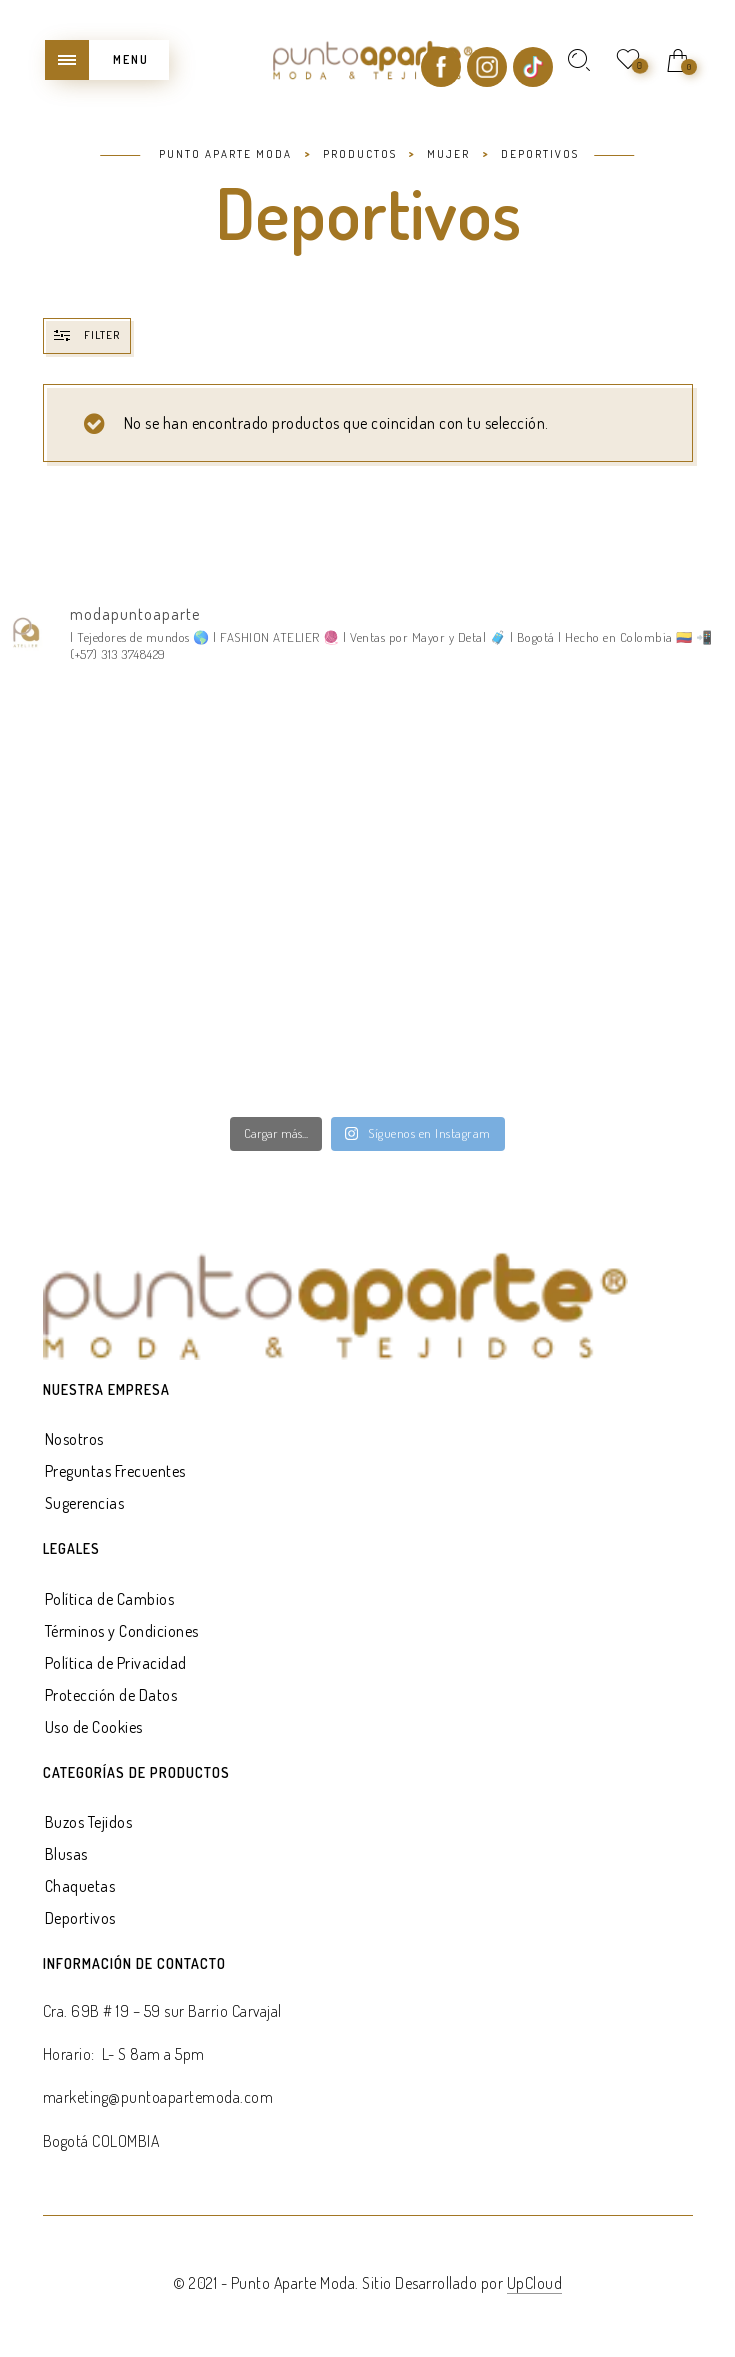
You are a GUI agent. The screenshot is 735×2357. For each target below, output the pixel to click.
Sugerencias (85, 1503)
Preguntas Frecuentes (115, 1471)
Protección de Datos (111, 1695)
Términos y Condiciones (122, 1631)
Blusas (66, 1854)
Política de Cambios (110, 1599)
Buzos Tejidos (89, 1822)
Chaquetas (80, 1886)
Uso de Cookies (94, 1727)
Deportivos (80, 1918)
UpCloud (535, 2283)
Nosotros (74, 1439)
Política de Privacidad (116, 1663)
